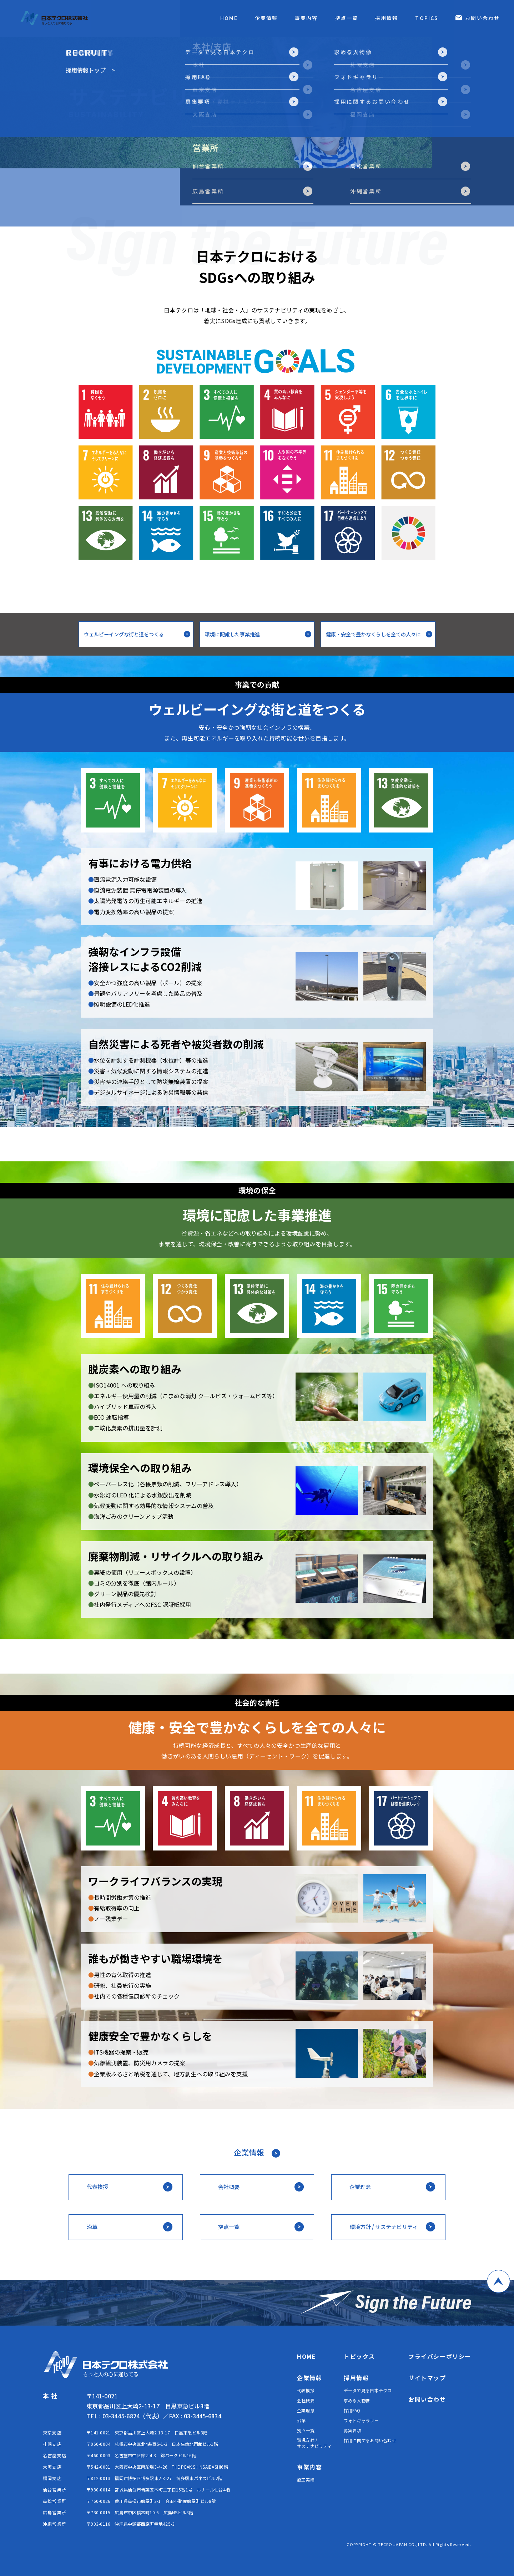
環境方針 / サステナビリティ (314, 2443)
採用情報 (386, 17)
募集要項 (352, 2430)
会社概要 (305, 2400)
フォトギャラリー (361, 2420)
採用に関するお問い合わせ (370, 2440)
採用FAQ (352, 2410)
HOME (228, 17)
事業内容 (306, 17)
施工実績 (305, 2479)
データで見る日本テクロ (368, 2390)
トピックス (359, 2356)
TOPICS (426, 17)
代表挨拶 (305, 2390)
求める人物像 (357, 2400)
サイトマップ (427, 2377)
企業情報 (266, 17)
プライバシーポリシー (439, 2356)
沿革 (301, 2420)
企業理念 (305, 2410)
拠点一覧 (346, 17)
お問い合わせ (482, 17)
